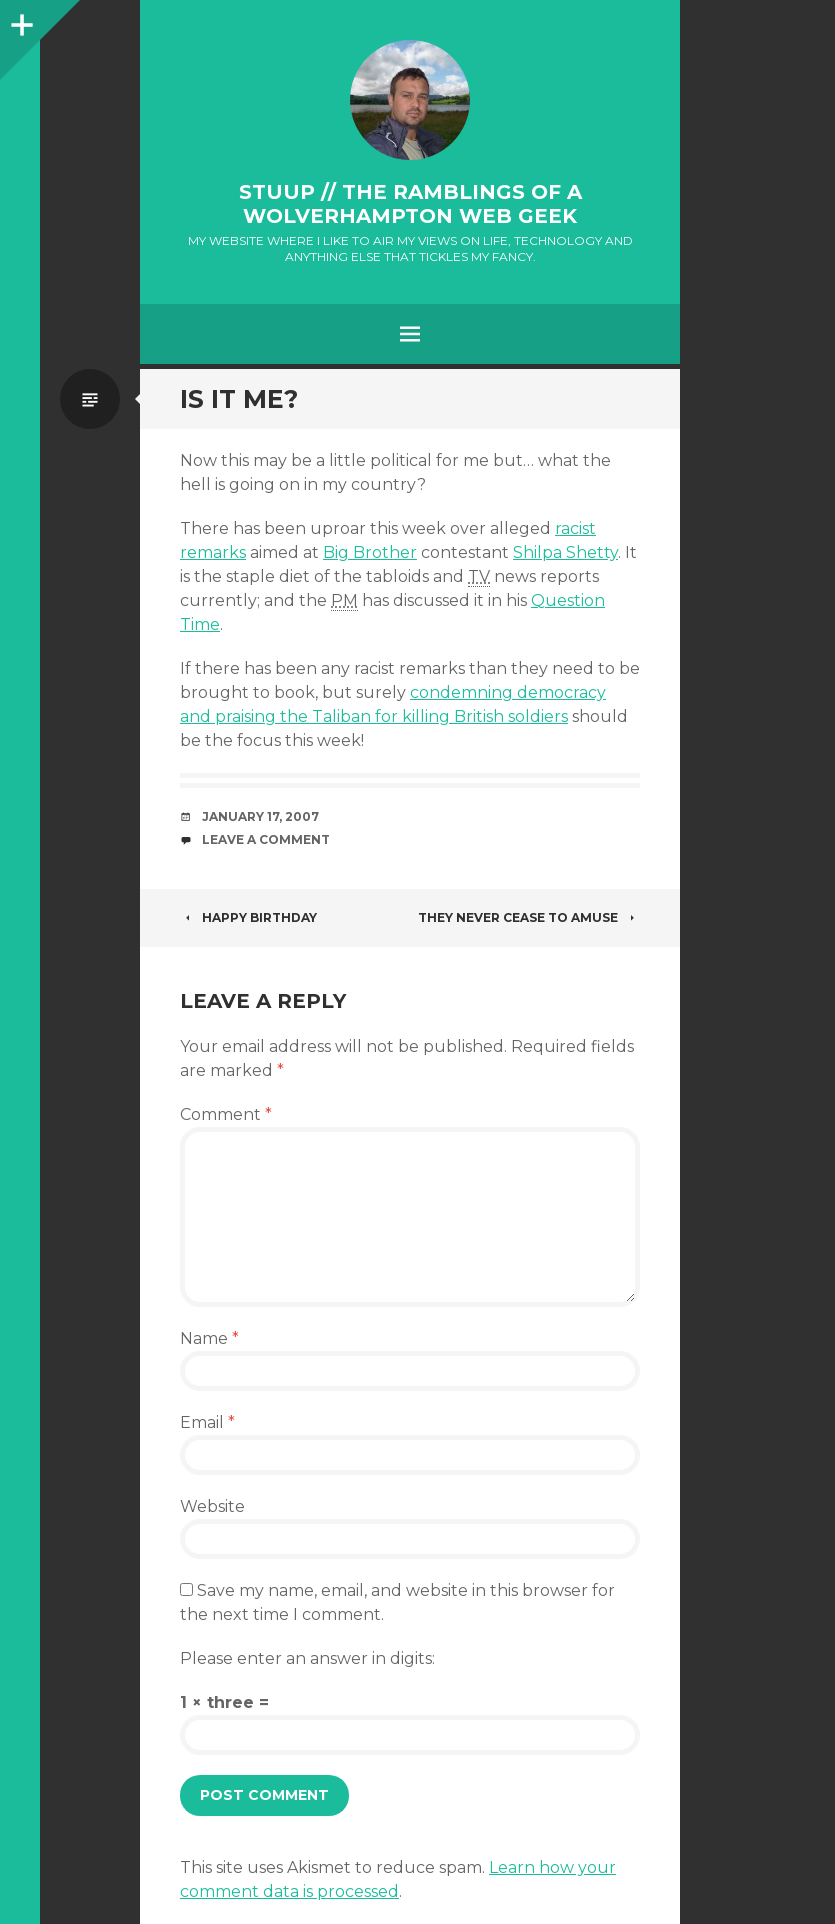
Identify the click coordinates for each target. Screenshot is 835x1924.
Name (209, 1338)
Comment (226, 1114)
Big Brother (370, 552)
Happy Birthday (248, 917)
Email (207, 1422)
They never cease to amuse (529, 917)
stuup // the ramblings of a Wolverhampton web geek (410, 204)
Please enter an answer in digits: (307, 1658)
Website (212, 1506)
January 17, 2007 (260, 816)
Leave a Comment (266, 839)
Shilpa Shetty (565, 552)
